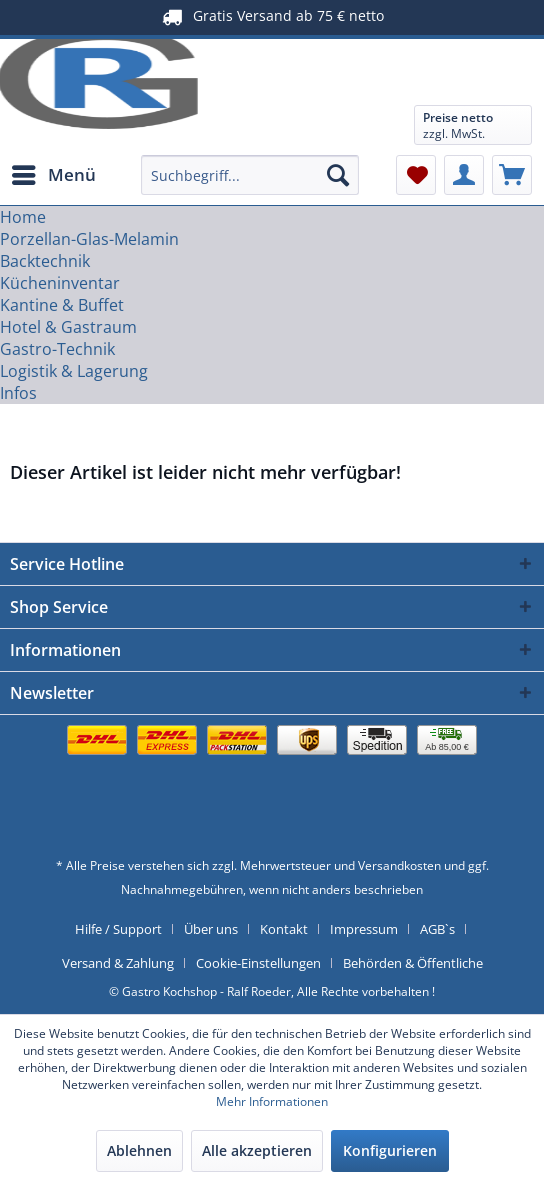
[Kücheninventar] (60, 283)
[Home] (23, 217)
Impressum (364, 929)
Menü (54, 172)
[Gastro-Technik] (57, 349)
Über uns (211, 929)
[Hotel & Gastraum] (68, 327)
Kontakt (284, 929)
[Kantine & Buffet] (62, 305)
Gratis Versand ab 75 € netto (272, 16)
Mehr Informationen (272, 1101)
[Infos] (18, 393)
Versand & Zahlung (118, 963)
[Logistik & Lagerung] (74, 371)
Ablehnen (139, 1150)
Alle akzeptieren (257, 1150)
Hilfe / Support (118, 929)
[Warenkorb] (512, 175)
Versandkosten (399, 865)
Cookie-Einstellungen (258, 963)
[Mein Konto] (464, 175)
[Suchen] (338, 175)
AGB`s (437, 929)
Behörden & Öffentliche (413, 963)
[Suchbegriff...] (250, 175)
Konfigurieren (390, 1150)
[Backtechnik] (45, 261)
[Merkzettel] (416, 175)
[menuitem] (53, 175)
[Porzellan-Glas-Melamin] (89, 239)
